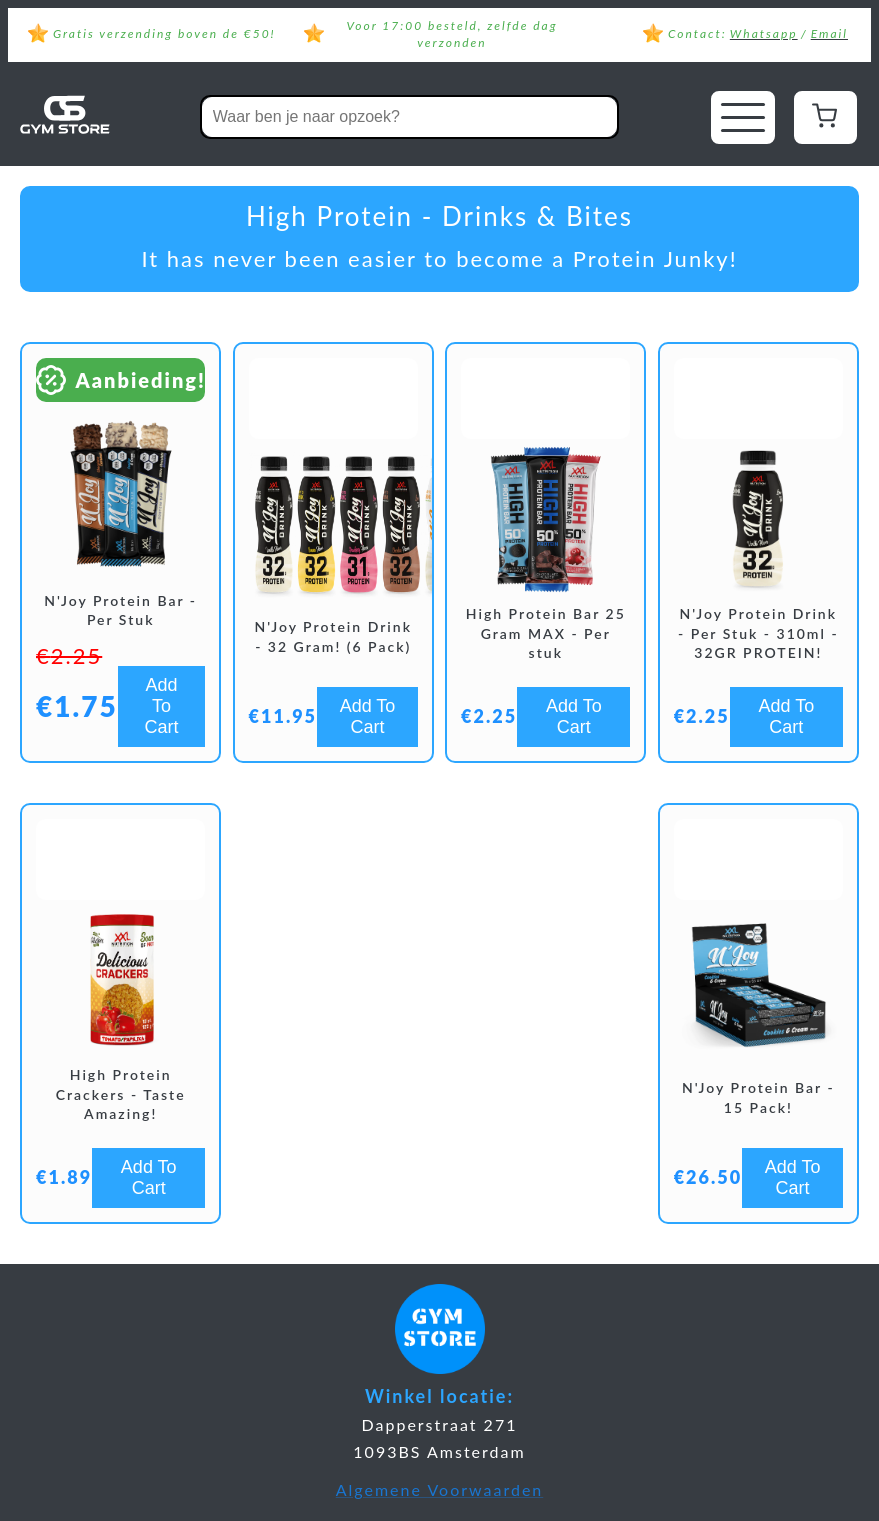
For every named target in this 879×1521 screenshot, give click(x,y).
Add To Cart (162, 706)
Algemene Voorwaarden (440, 1489)
